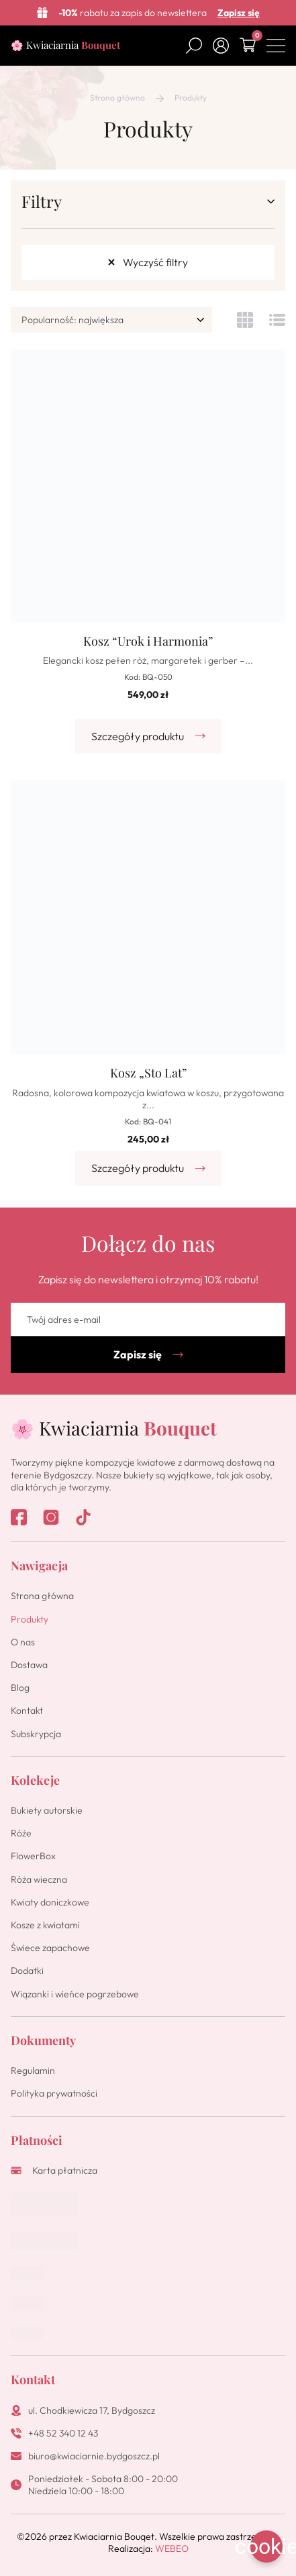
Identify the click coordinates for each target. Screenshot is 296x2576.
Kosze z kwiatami (45, 1925)
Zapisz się (238, 13)
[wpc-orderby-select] (111, 320)
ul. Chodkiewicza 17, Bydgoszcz (91, 2410)
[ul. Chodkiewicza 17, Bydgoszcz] (16, 2410)
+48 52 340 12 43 (63, 2433)
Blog (20, 1688)
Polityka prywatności (54, 2093)
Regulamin (33, 2070)
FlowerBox (33, 1856)
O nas (23, 1642)
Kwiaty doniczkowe (50, 1902)
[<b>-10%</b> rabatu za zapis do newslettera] (42, 12)
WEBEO (172, 2548)
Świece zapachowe (50, 1948)
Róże (21, 1833)
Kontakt (27, 1710)
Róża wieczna (39, 1879)
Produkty (29, 1619)
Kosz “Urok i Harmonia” (148, 641)
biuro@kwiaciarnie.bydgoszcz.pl (94, 2456)
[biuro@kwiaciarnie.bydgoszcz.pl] (16, 2456)
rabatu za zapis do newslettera (132, 13)
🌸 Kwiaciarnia (65, 45)
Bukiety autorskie (47, 1810)
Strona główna (117, 98)
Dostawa (29, 1665)
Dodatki (27, 1971)
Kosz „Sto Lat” (148, 1073)
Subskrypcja (36, 1734)
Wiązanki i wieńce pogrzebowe (75, 1994)
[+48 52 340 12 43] (16, 2433)
